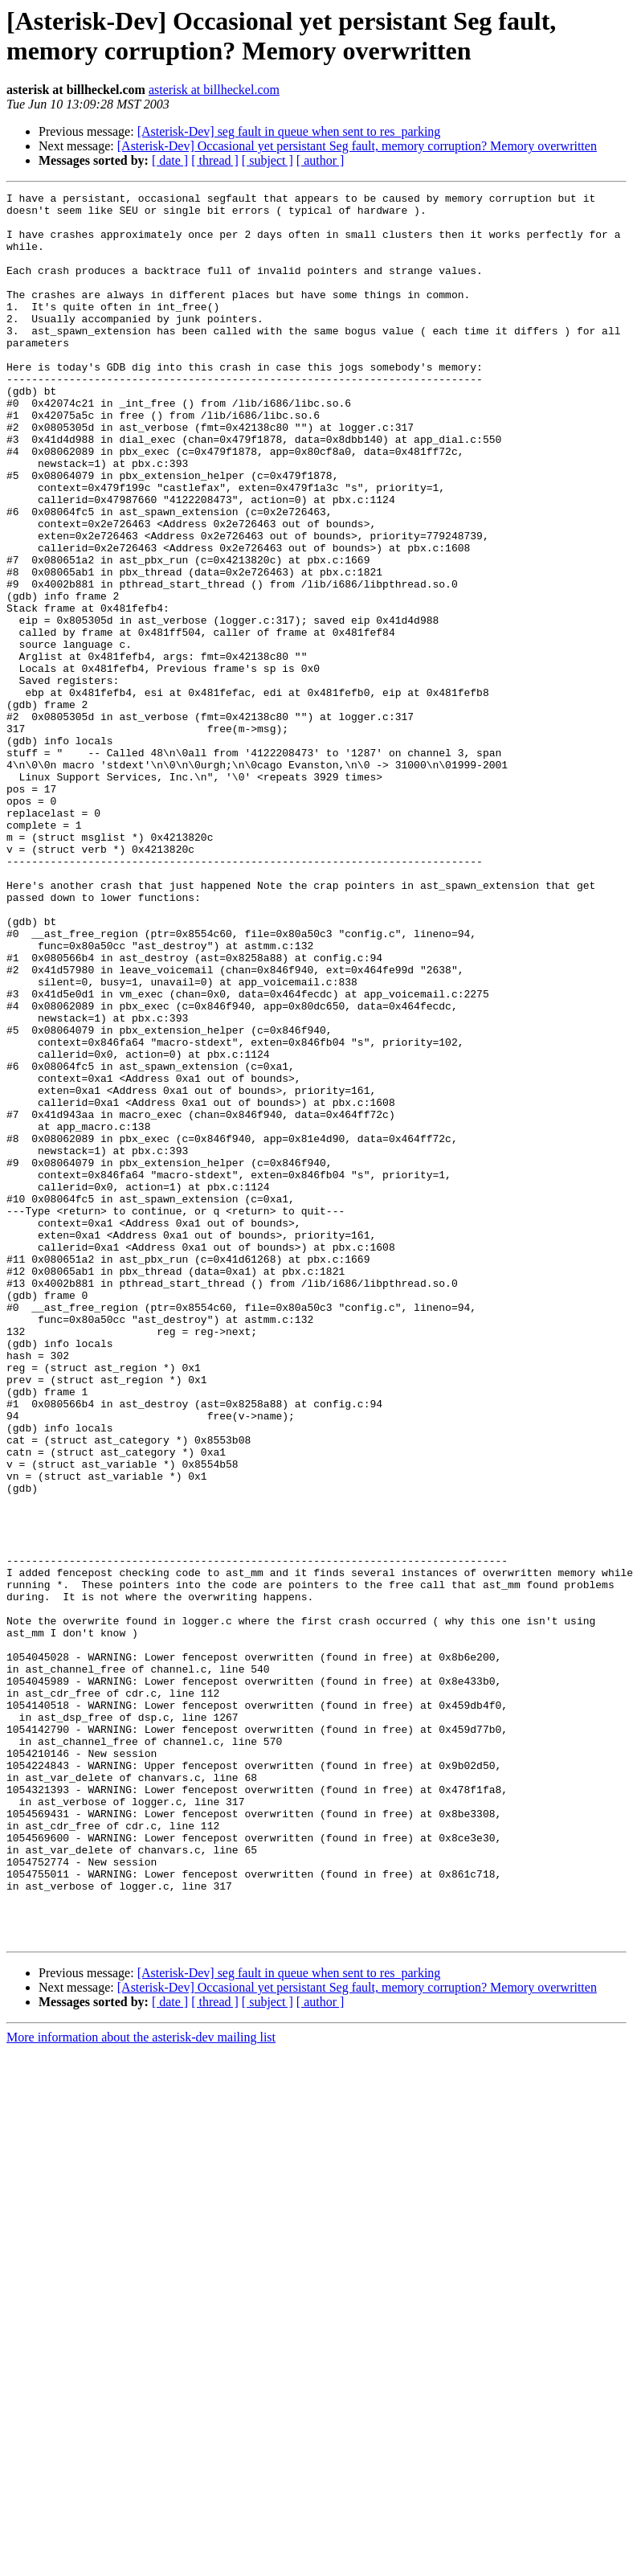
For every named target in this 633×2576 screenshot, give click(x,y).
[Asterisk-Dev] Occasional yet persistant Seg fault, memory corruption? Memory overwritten (357, 146)
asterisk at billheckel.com (214, 89)
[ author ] (320, 160)
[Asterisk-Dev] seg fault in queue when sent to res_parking (289, 131)
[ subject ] (267, 160)
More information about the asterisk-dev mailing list (141, 2387)
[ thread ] (215, 160)
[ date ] (170, 160)
